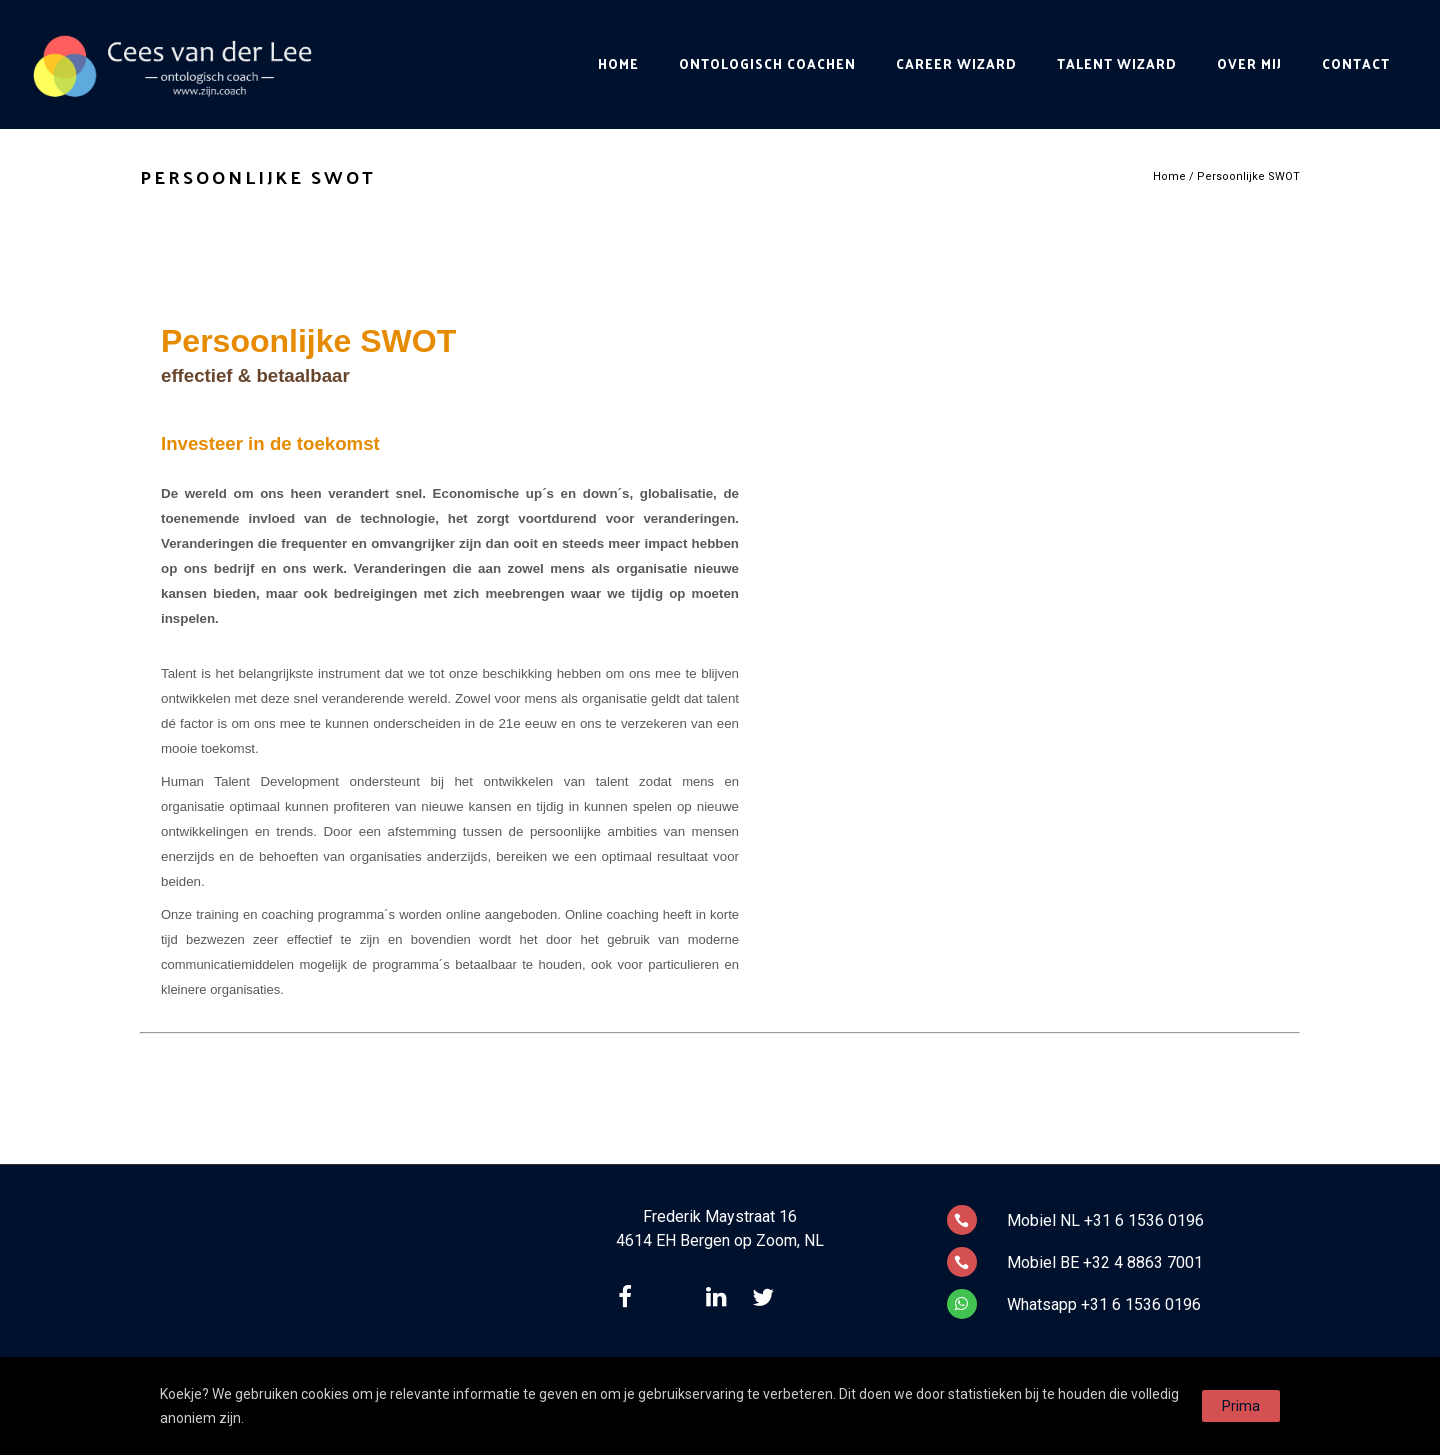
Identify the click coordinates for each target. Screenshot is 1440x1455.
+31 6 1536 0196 (1144, 1220)
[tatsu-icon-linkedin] (721, 1297)
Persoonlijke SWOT (1248, 176)
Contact (1356, 63)
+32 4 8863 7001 (1143, 1262)
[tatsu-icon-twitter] (768, 1297)
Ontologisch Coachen (767, 63)
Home (618, 63)
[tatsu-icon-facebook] (630, 1297)
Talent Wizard (1117, 63)
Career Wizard (956, 63)
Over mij (1249, 63)
